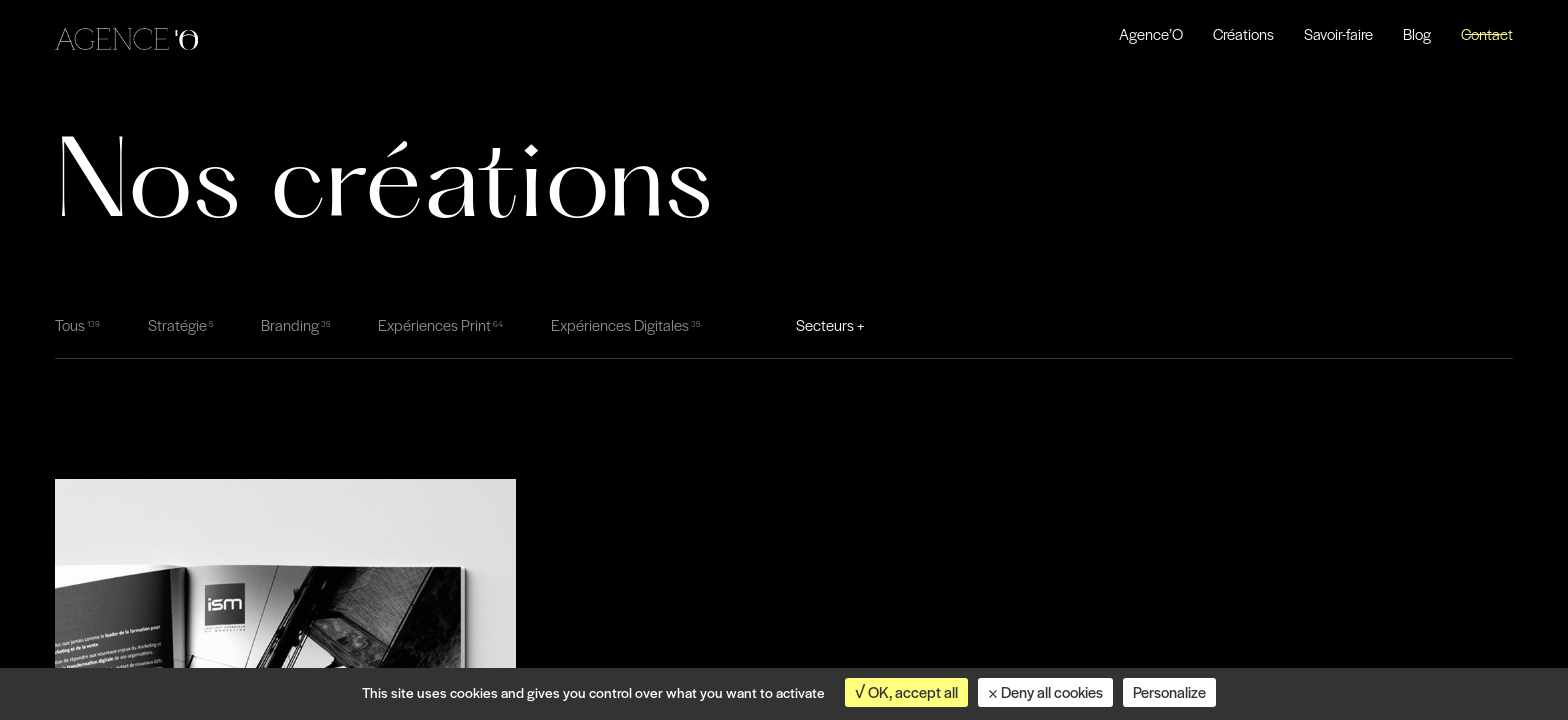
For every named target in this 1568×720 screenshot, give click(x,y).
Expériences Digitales (620, 325)
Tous (70, 325)
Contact (1487, 34)
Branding (290, 325)
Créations (1243, 34)
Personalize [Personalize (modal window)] (1169, 692)
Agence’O (1151, 34)
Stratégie (177, 325)
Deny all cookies (1045, 692)
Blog (1417, 34)
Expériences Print (434, 325)
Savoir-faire (1338, 34)
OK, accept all (906, 692)
